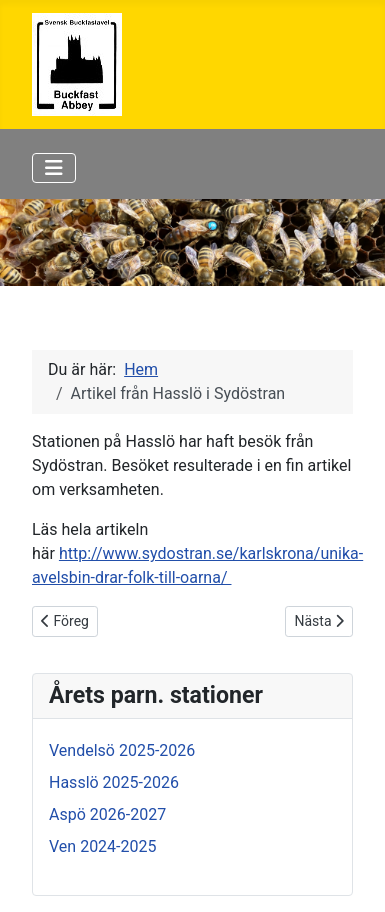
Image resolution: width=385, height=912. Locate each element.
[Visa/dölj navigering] (54, 168)
